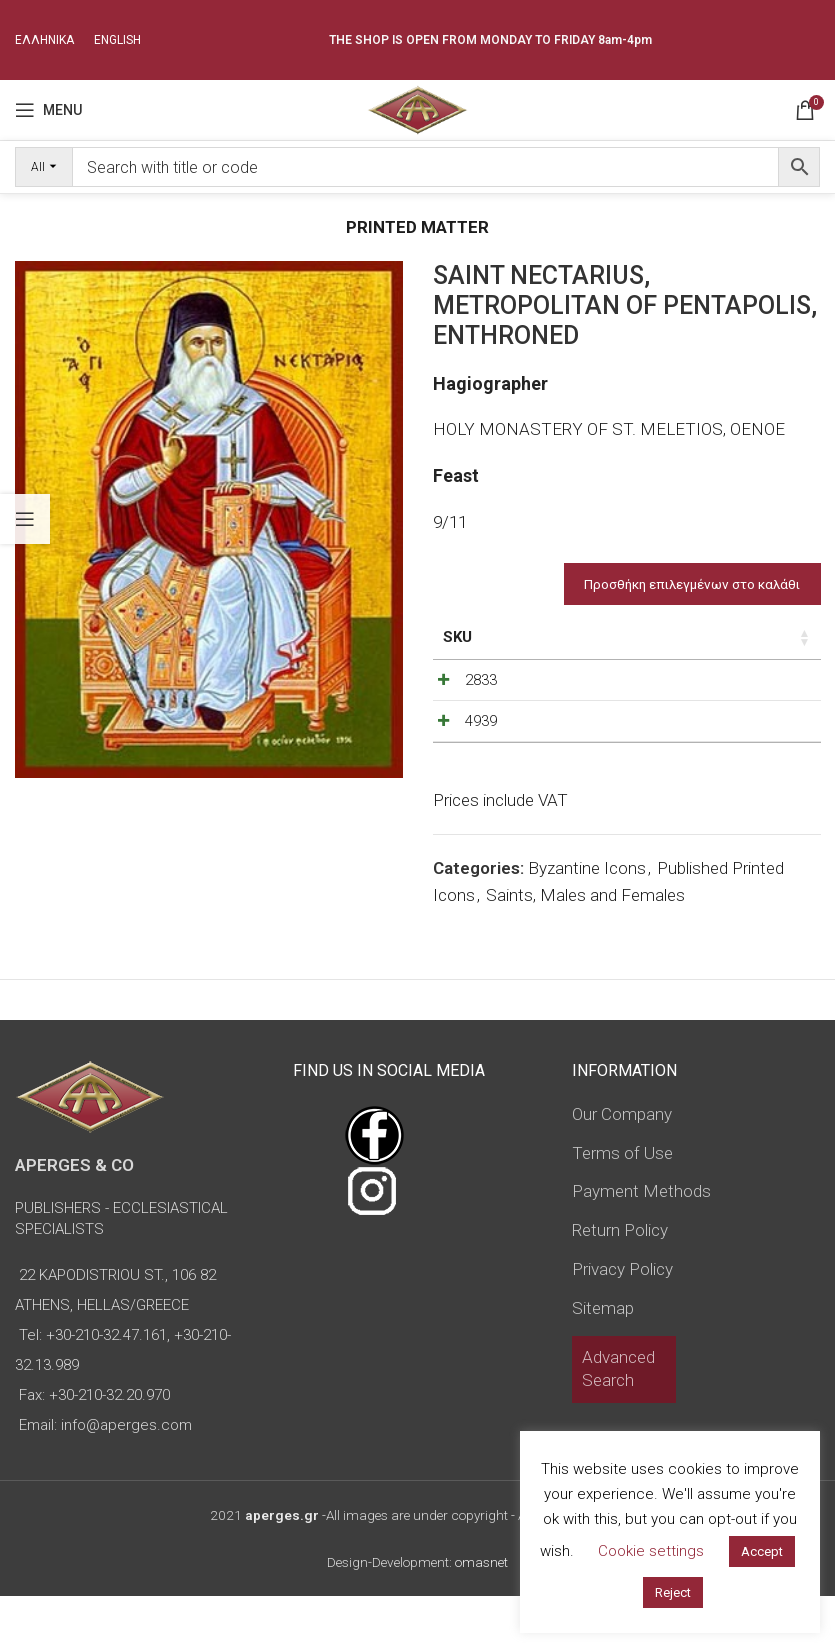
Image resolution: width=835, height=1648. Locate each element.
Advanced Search (618, 1421)
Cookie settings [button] (651, 1551)
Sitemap (603, 1360)
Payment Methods (641, 1243)
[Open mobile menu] (48, 110)
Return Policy (620, 1282)
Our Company (622, 1166)
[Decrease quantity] (695, 685)
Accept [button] (762, 1551)
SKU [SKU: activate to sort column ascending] (457, 637)
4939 (481, 747)
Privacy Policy (622, 1321)
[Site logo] (417, 108)
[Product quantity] (728, 685)
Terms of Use (622, 1205)
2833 (481, 680)
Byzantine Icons (587, 920)
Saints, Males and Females (585, 947)
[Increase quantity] (761, 685)
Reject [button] (673, 1592)
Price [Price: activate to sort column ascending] (618, 637)
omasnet (481, 1614)
